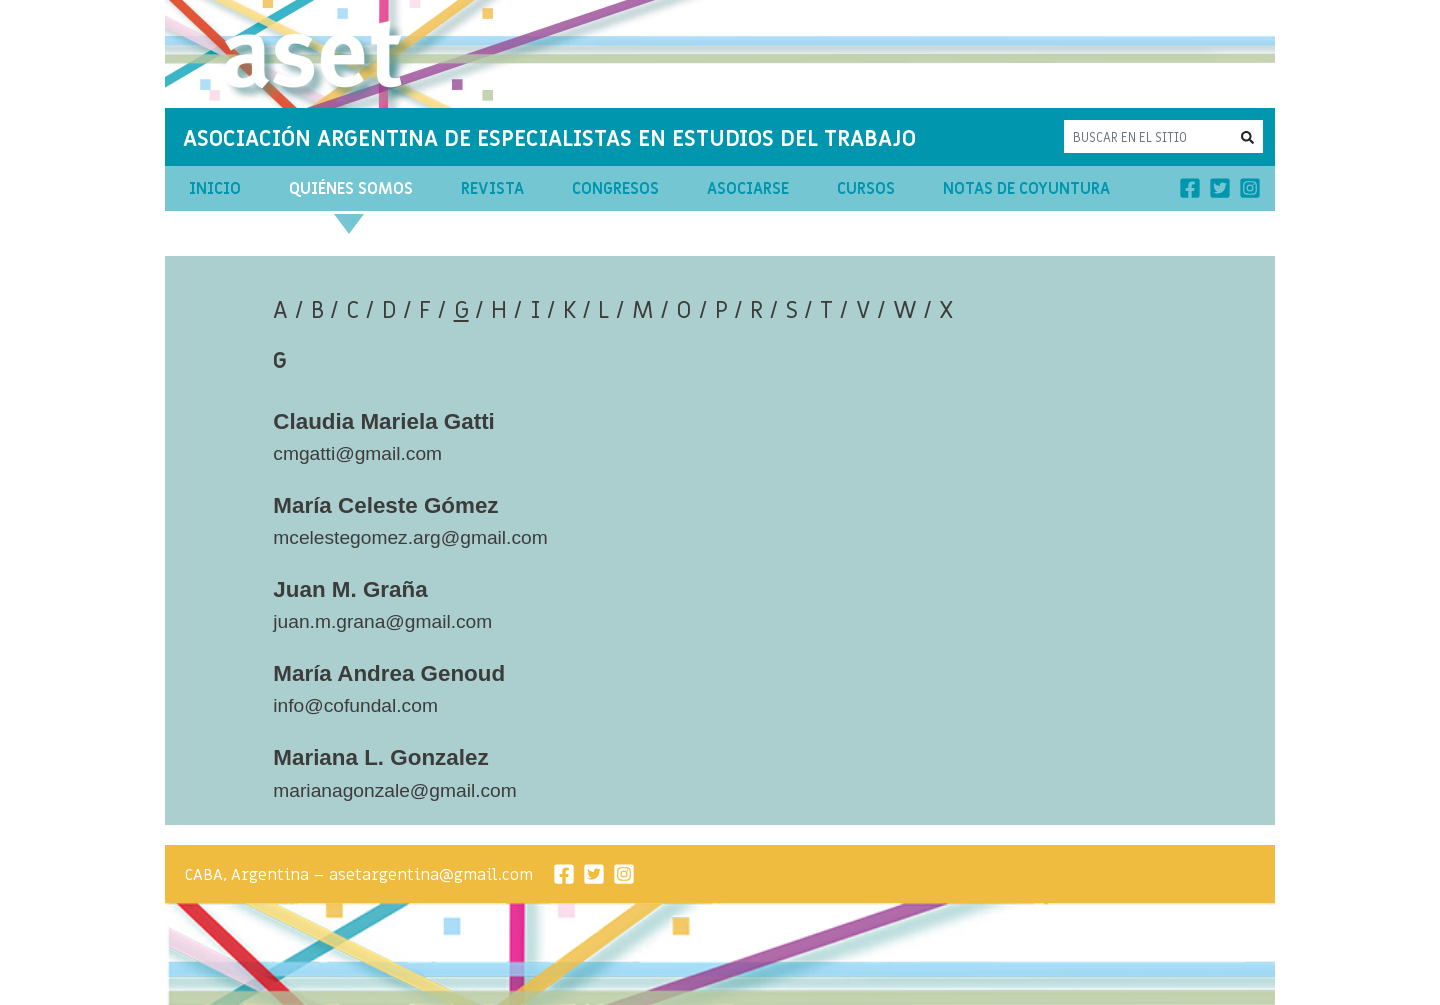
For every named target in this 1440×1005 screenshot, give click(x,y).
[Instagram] (1250, 188)
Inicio (215, 189)
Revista (492, 189)
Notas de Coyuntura (1026, 189)
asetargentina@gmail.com (431, 875)
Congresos (615, 189)
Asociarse (748, 189)
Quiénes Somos (351, 189)
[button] (1247, 136)
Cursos (866, 189)
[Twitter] (1220, 188)
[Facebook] (1190, 188)
